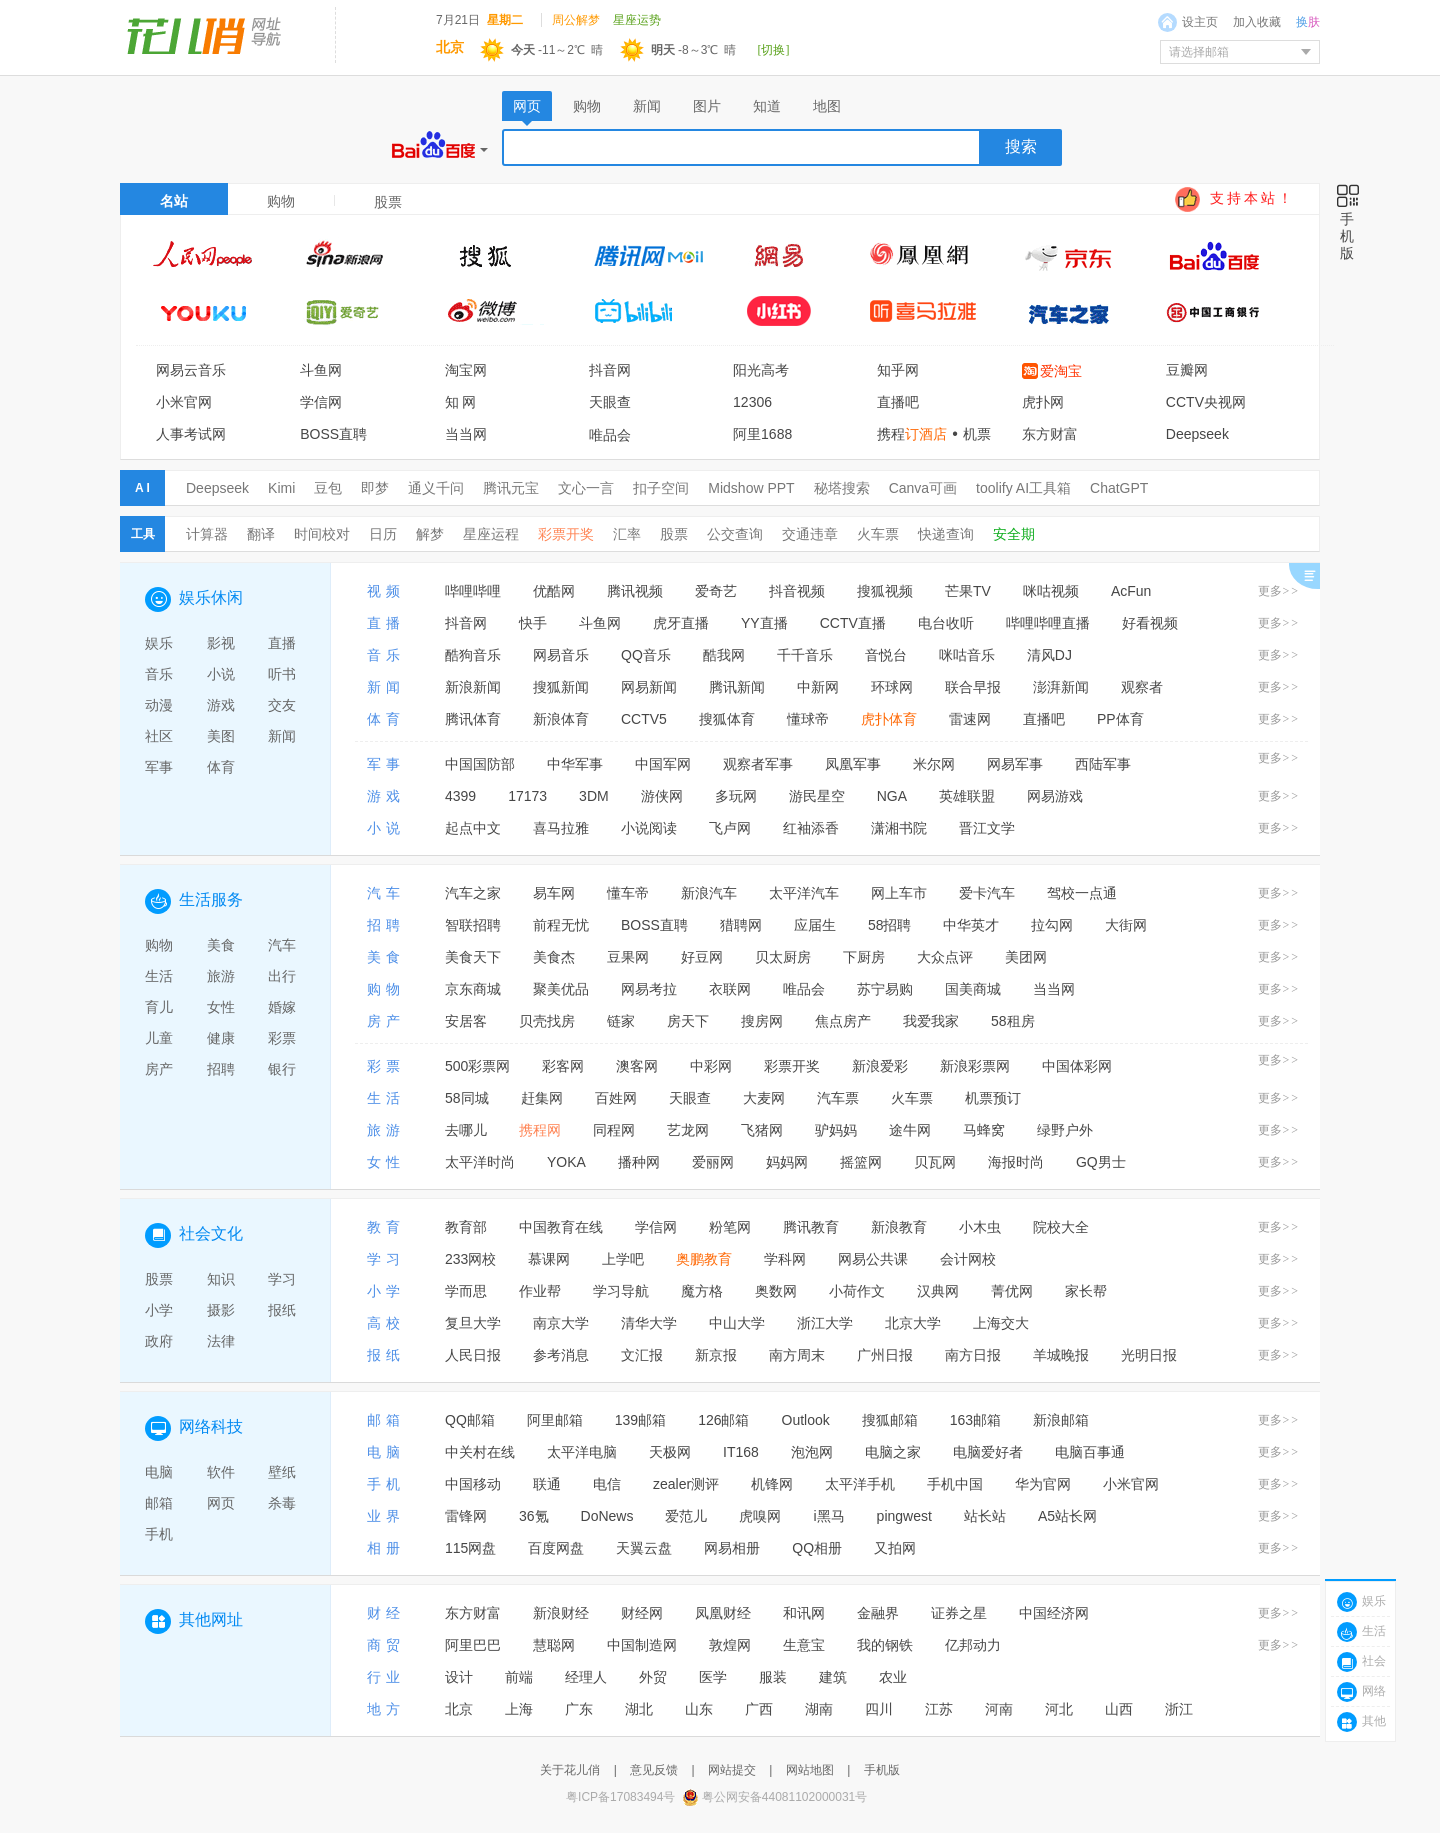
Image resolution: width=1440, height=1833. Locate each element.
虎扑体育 (889, 719)
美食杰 (554, 957)
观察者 (1142, 687)
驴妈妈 (836, 1130)
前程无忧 (561, 925)
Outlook (806, 1420)
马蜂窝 (984, 1130)
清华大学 (649, 1323)
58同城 (467, 1098)
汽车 (282, 945)
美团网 (1026, 957)
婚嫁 (282, 1007)
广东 (579, 1709)
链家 (621, 1021)
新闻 (282, 736)
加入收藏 (1257, 22)
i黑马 (828, 1516)
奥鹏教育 (704, 1259)
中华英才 (971, 925)
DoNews (607, 1516)
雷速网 (970, 719)
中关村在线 (480, 1452)
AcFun (1131, 591)
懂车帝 (628, 893)
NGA (892, 796)
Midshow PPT (751, 488)
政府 (159, 1341)
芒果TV (968, 591)
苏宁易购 (885, 989)
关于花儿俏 (570, 1770)
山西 (1119, 1709)
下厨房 (864, 957)
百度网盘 (556, 1548)
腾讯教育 (811, 1227)
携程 (912, 434)
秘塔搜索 (842, 488)
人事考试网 (191, 434)
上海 (519, 1709)
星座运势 (637, 20)
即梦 (375, 488)
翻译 (261, 534)
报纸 (282, 1310)
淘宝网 (466, 370)
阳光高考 (761, 370)
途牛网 (910, 1130)
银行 (282, 1069)
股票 (674, 534)
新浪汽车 (709, 893)
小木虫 (980, 1227)
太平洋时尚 (480, 1162)
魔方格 (702, 1291)
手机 (159, 1534)
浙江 (1179, 1709)
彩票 (282, 1038)
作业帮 (540, 1291)
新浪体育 (561, 719)
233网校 (470, 1259)
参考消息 (561, 1355)
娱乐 (159, 643)
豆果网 (628, 957)
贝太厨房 (783, 957)
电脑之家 (893, 1452)
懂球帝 (808, 719)
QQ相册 (817, 1548)
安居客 (466, 1021)
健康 (221, 1038)
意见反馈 (654, 1770)
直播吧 (898, 402)
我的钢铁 (885, 1645)
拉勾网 (1052, 925)
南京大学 (561, 1323)
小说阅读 (649, 828)
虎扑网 (1043, 402)
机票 (977, 434)
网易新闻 (649, 687)
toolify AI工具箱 (1023, 488)
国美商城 (973, 989)
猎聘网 (741, 925)
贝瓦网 (935, 1162)
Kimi (281, 488)
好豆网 (702, 957)
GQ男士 (1101, 1162)
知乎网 (898, 370)
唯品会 (610, 435)
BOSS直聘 (333, 434)
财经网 (642, 1613)
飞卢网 (730, 828)
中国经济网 (1054, 1613)
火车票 (878, 534)
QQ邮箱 (470, 1420)
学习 (282, 1279)
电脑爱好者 (988, 1452)
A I (142, 488)
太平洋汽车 (804, 893)
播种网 (639, 1162)
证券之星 (959, 1613)
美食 (221, 945)
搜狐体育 (727, 719)
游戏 (221, 705)
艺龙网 (688, 1130)
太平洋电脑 (582, 1452)
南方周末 (797, 1355)
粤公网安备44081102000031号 (784, 1797)
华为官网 (1043, 1484)
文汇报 (642, 1355)
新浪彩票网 (975, 1066)
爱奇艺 (716, 591)
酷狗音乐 (473, 655)
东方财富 (1050, 434)
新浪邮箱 (1061, 1420)
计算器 (207, 534)
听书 (282, 674)
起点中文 (473, 828)
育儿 (159, 1007)
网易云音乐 (191, 370)
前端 (519, 1677)
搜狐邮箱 (890, 1420)
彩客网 (563, 1066)
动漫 (159, 705)
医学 (713, 1677)
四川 (879, 1709)
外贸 (653, 1677)
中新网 (818, 687)
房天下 (688, 1021)
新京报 (716, 1355)
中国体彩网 (1077, 1066)
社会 (1374, 1661)
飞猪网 (762, 1130)
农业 (893, 1677)
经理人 (586, 1677)
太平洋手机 (860, 1484)
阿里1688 (762, 434)
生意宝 (804, 1645)
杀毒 (282, 1503)
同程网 (614, 1130)
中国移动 (473, 1484)
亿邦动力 (973, 1645)
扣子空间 (661, 488)
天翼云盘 (644, 1548)
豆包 (328, 488)
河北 (1059, 1709)
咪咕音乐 (967, 655)
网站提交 (732, 1770)
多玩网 (736, 796)
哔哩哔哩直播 (1048, 623)
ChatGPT (1119, 488)
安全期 (1014, 534)
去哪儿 (466, 1130)
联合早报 (973, 687)
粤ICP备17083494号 (620, 1797)
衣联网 (730, 989)
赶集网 (542, 1098)
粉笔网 (730, 1227)
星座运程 (491, 534)
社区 (159, 736)
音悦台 (886, 655)
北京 (459, 1709)
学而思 (466, 1291)
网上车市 (899, 893)
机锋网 (772, 1484)
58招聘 (890, 925)
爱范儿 (686, 1516)
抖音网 (610, 370)
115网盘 (470, 1548)
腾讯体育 (473, 719)
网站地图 (810, 1770)
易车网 (554, 893)
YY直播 (764, 623)
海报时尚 (1016, 1162)
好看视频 (1150, 623)
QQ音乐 (646, 655)
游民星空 (817, 796)
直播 (282, 643)
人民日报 (473, 1355)
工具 (143, 534)
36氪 (534, 1516)
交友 (282, 705)
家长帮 (1086, 1291)
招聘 (221, 1069)
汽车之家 (473, 893)
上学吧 (623, 1259)
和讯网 (804, 1613)
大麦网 (764, 1098)
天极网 (670, 1452)
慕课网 (549, 1259)
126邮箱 (723, 1420)
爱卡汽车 (987, 893)
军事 (159, 767)
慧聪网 (554, 1645)
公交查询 (735, 534)
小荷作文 (857, 1291)
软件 (221, 1472)
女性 (221, 1007)
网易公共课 (873, 1259)
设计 (459, 1677)
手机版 (882, 1770)
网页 (221, 1503)
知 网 (461, 402)
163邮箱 (975, 1420)
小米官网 (184, 402)
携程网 (540, 1130)
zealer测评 (686, 1484)
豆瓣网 (1187, 370)
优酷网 (554, 591)
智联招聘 (473, 925)
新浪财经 (561, 1613)
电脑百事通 (1090, 1452)
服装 (773, 1677)
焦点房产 (843, 1021)
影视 (221, 643)
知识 (221, 1279)
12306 (752, 402)
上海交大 (1001, 1323)
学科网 (785, 1259)
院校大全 (1061, 1227)
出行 (282, 976)
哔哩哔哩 (473, 591)
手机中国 (955, 1484)
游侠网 (662, 796)
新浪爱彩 (880, 1066)
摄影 (221, 1310)
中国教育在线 (561, 1227)
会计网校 (968, 1259)
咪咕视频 (1051, 591)
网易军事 (1015, 764)
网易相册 (732, 1548)
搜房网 (762, 1021)
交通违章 (810, 534)
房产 (159, 1069)
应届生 (815, 925)
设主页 (1200, 22)
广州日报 (885, 1355)
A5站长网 (1067, 1516)
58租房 (1013, 1021)
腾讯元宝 (511, 488)
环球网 (892, 687)
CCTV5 (644, 719)
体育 (221, 767)
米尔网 (934, 764)
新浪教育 (899, 1227)
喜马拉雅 (561, 828)
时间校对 (322, 534)
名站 (174, 201)
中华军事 (575, 764)
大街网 (1126, 925)
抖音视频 (797, 591)
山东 (699, 1709)
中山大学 (737, 1323)
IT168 (741, 1452)
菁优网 (1012, 1291)
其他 (1374, 1721)
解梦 (430, 534)
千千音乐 (805, 655)
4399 (460, 796)
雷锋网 (466, 1516)
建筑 (833, 1677)
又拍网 (895, 1548)
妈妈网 (787, 1162)
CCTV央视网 (1206, 402)
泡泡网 (812, 1452)
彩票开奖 (566, 534)
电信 (607, 1484)
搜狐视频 (885, 591)
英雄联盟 (967, 796)
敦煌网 (730, 1645)
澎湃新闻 (1061, 687)
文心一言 (586, 488)
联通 (547, 1484)
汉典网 (938, 1291)
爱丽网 (713, 1162)
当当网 (466, 434)
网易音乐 (561, 655)
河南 (999, 1709)
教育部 (466, 1227)
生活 (159, 976)
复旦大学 (473, 1323)
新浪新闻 (473, 687)
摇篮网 (861, 1162)
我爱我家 (931, 1021)
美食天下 (473, 957)
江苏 (939, 1709)
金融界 (878, 1613)
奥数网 (776, 1291)
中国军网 (663, 764)
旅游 (221, 976)
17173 (527, 796)
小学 (159, 1310)
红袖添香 (811, 828)
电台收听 (946, 623)
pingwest (904, 1516)
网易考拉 (649, 989)
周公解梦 (576, 20)
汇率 (627, 534)
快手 (533, 623)
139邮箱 (640, 1420)
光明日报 (1149, 1355)
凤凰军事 (853, 764)
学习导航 (621, 1291)
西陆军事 (1103, 764)
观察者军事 (758, 764)
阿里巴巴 (473, 1645)
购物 (281, 201)
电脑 (159, 1472)
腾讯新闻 (737, 687)
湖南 (819, 1709)
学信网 (321, 402)
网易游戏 (1055, 796)
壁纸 (282, 1472)
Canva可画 (923, 488)
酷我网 (724, 655)
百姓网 (616, 1098)
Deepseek (1197, 434)
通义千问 (436, 488)
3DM (594, 796)
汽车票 (838, 1098)
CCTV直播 (853, 623)
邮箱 (159, 1503)
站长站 (985, 1516)
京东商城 (473, 989)
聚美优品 (561, 989)
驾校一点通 (1082, 893)
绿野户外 (1065, 1130)
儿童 (159, 1038)
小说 (221, 674)
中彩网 (711, 1066)
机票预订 (993, 1098)
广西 (759, 1709)
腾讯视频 (635, 591)
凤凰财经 (723, 1613)
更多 (1279, 591)
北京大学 (913, 1323)
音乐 (159, 674)
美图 (221, 736)
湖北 (639, 1709)
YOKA (566, 1162)
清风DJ (1049, 655)
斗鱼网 (321, 370)
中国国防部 (480, 764)
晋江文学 (987, 828)
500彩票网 (477, 1066)
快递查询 (946, 534)
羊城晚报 (1061, 1355)
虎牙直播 (681, 623)
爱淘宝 (1061, 371)
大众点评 (945, 957)
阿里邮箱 (555, 1420)
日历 (383, 534)
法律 (221, 1341)
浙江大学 (825, 1323)
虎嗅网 (760, 1516)
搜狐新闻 (561, 687)
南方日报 (973, 1355)
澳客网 (637, 1066)
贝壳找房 (547, 1021)
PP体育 (1120, 719)
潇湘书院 (899, 828)
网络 (1374, 1691)
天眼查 (610, 402)
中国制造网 (642, 1645)
